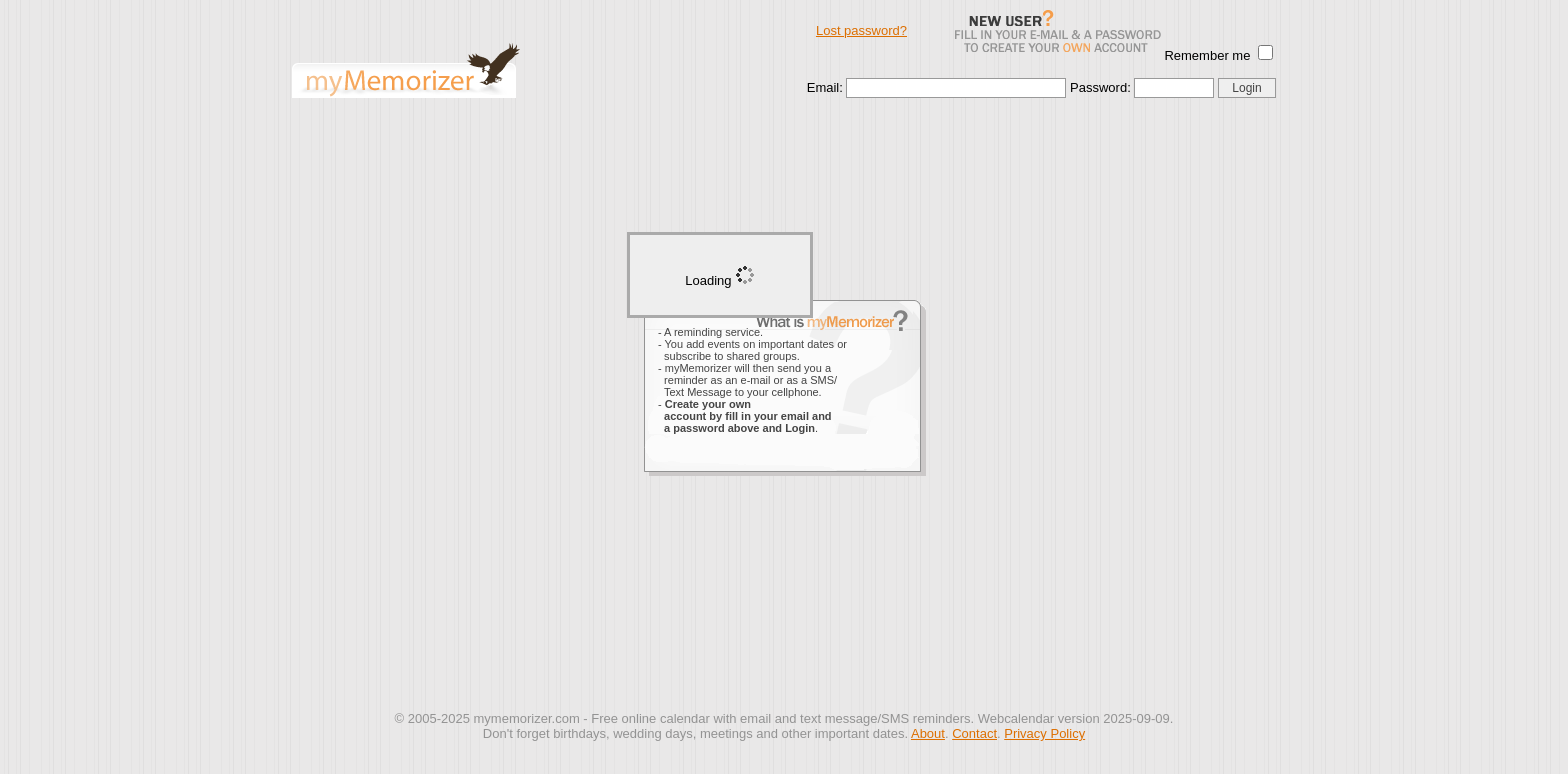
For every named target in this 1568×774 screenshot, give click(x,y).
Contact (974, 733)
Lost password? (861, 30)
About (928, 733)
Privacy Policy (1044, 733)
